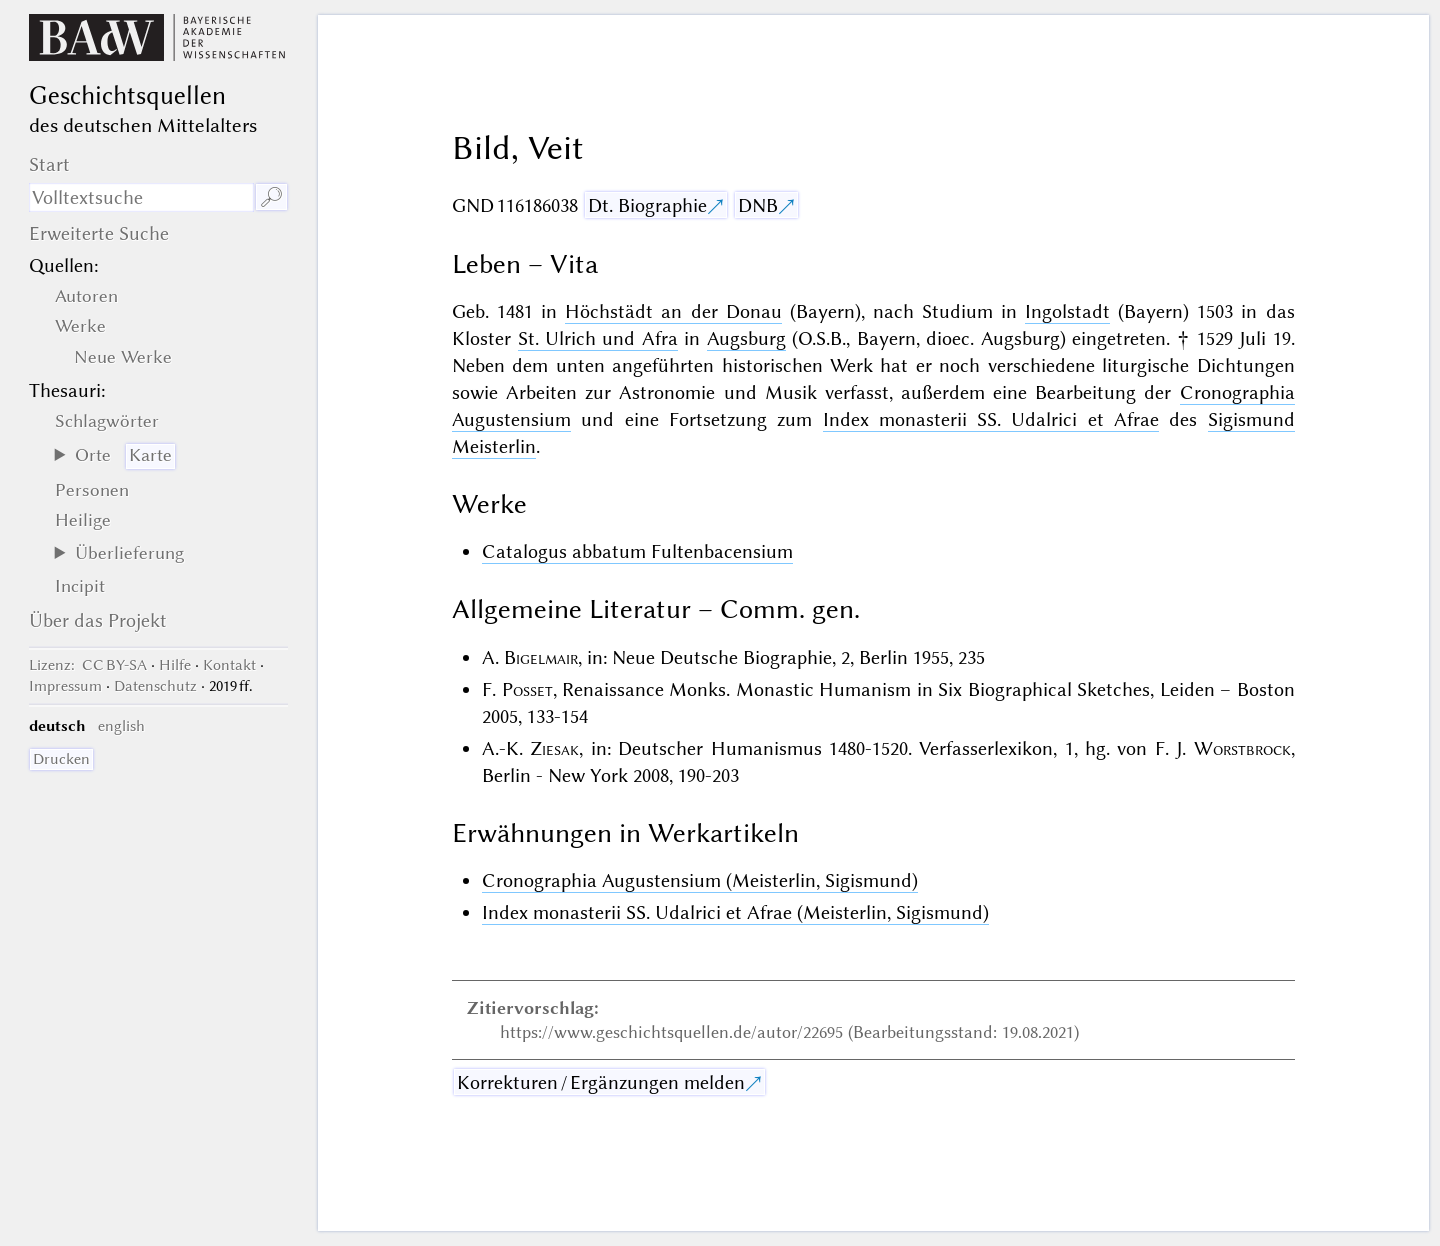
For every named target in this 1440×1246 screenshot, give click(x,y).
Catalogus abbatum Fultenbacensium (637, 551)
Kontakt (229, 665)
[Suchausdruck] (141, 197)
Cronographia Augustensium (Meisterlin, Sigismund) (700, 880)
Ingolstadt (1067, 311)
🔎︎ (271, 197)
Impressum (65, 686)
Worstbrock (1242, 748)
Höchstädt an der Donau (673, 311)
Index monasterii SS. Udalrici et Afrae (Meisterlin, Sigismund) (735, 912)
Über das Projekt (98, 620)
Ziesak (554, 748)
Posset (527, 689)
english (121, 726)
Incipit (80, 586)
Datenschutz (155, 686)
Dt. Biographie (647, 205)
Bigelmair (541, 657)
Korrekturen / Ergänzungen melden (601, 1082)
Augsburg (746, 338)
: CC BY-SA (88, 665)
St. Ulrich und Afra (598, 338)
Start (49, 164)
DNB (758, 205)
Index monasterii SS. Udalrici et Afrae (991, 419)
